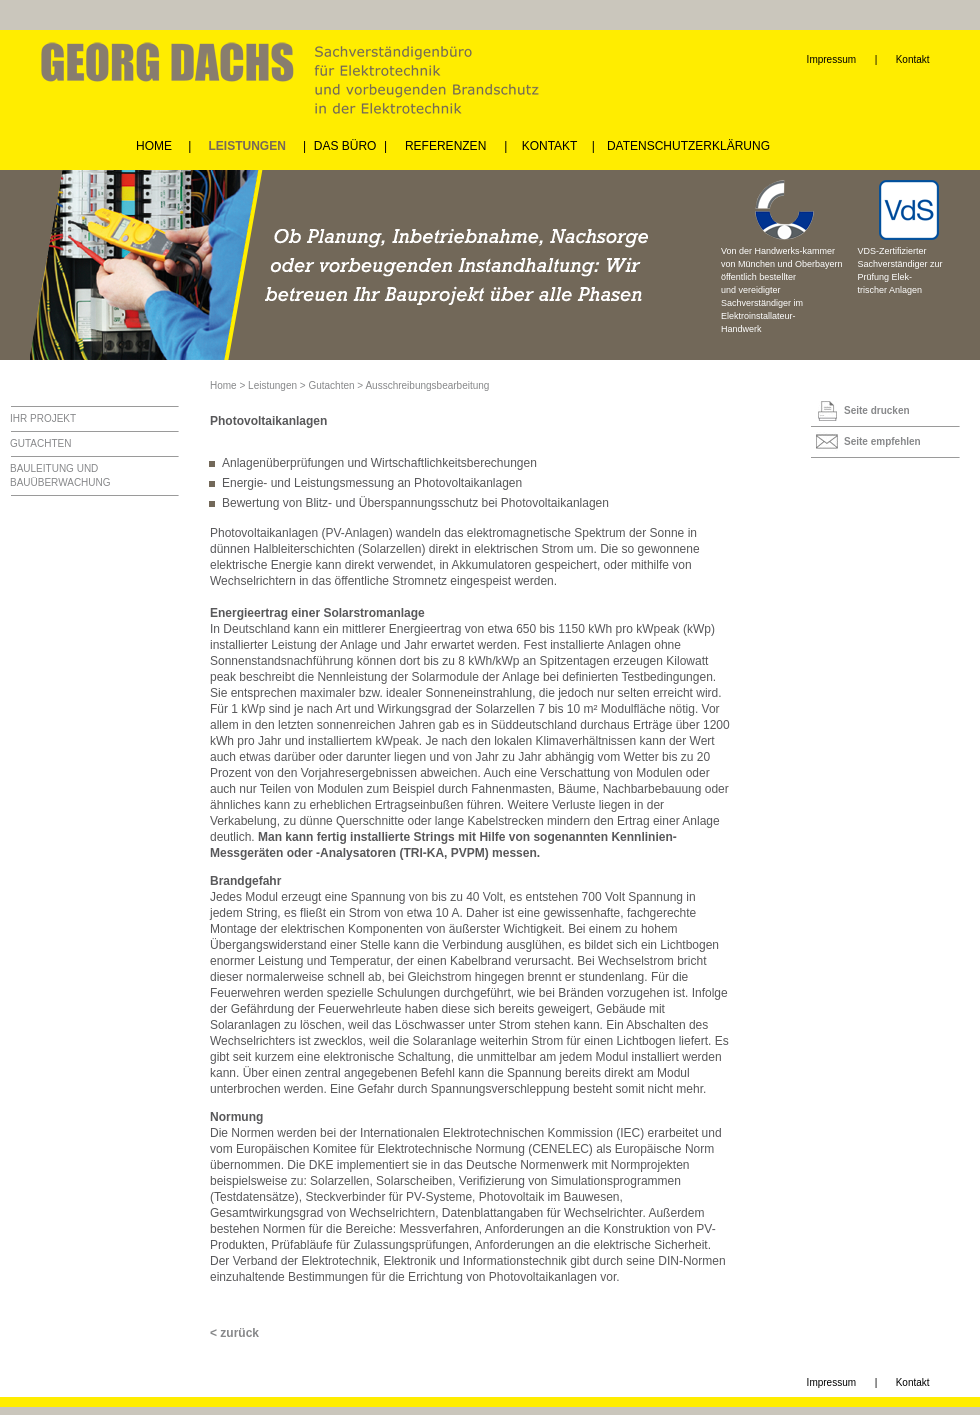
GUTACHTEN (40, 443)
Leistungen (272, 385)
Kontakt (913, 59)
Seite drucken (877, 410)
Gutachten (331, 385)
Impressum (831, 59)
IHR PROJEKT (43, 418)
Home (223, 385)
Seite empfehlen (882, 441)
